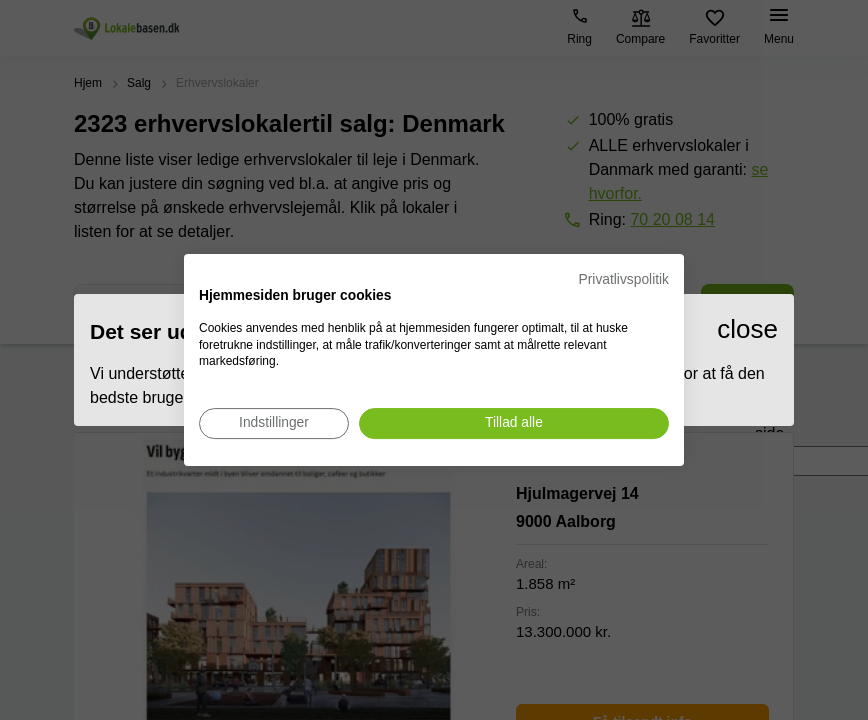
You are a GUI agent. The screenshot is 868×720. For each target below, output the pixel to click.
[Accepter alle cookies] (514, 423)
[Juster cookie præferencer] (274, 423)
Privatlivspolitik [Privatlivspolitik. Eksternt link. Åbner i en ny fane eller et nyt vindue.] (624, 279)
